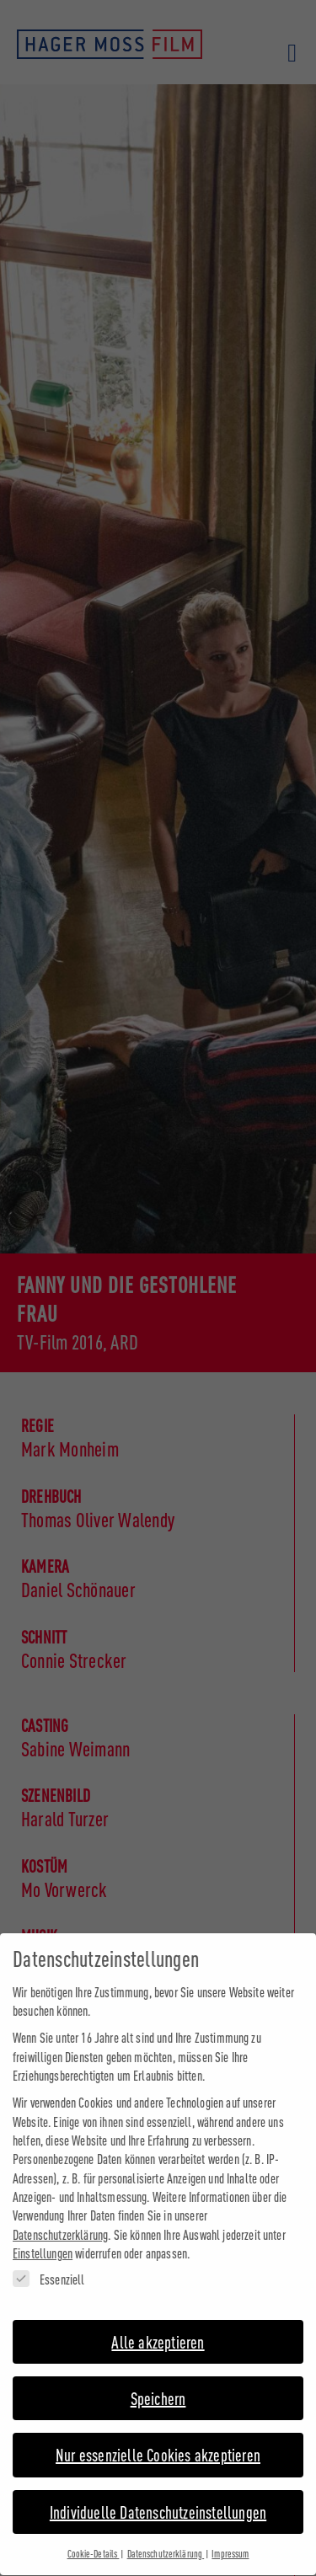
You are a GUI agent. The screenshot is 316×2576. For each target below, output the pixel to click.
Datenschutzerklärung (60, 2219)
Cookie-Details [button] (93, 2539)
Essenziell (49, 2264)
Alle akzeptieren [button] (157, 2326)
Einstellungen (42, 2238)
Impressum (230, 2539)
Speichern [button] (158, 2382)
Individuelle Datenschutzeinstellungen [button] (158, 2496)
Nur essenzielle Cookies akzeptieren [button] (158, 2439)
